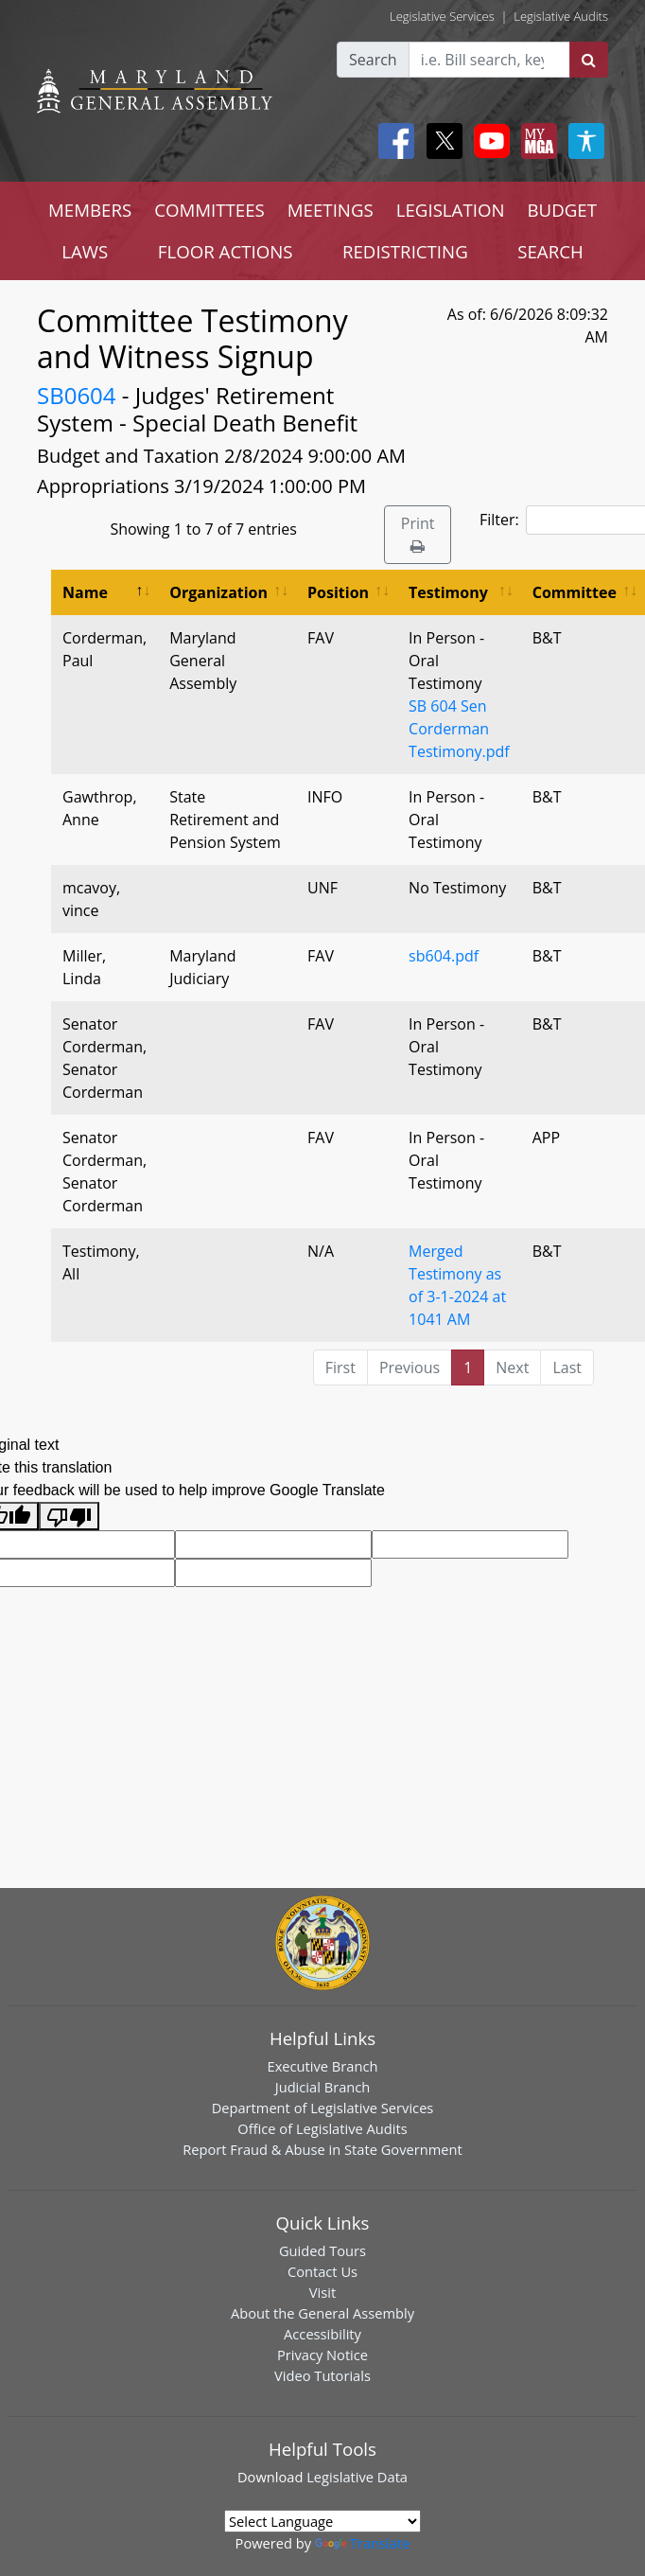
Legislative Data (357, 2476)
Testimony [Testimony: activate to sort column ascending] (448, 592)
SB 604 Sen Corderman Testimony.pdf (459, 729)
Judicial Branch (323, 2086)
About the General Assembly (322, 2312)
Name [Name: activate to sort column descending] (85, 592)
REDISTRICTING (405, 251)
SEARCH (550, 251)
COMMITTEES (209, 209)
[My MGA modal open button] (535, 141)
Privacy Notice (322, 2354)
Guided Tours (322, 2250)
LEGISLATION (450, 209)
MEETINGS (331, 209)
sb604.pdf (444, 955)
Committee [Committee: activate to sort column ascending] (574, 592)
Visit (322, 2292)
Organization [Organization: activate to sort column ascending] (218, 592)
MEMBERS (89, 209)
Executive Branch (323, 2065)
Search (373, 59)
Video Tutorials (322, 2375)
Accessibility (322, 2333)
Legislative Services (442, 16)
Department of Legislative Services (323, 2107)
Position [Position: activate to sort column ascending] (338, 592)
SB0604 (76, 395)
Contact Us (322, 2271)
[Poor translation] (69, 1516)
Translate (362, 2542)
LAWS (84, 251)
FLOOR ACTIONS (225, 251)
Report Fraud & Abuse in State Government (322, 2149)
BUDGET (562, 209)
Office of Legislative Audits (322, 2128)
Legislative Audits (561, 16)
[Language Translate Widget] (322, 2521)
